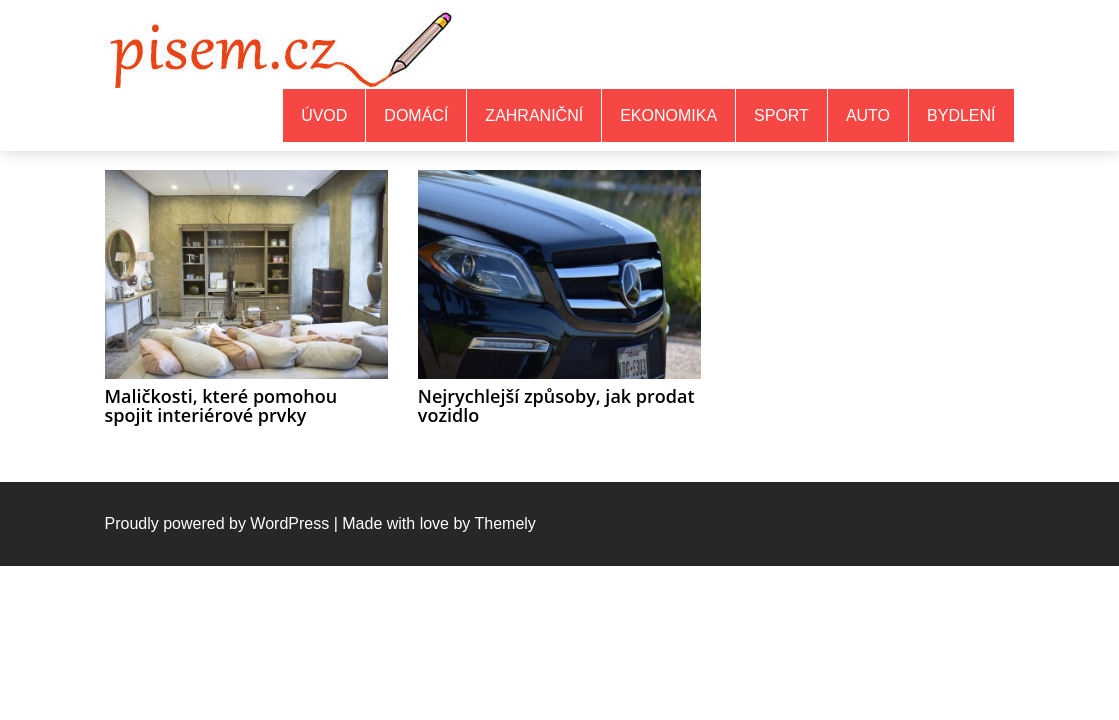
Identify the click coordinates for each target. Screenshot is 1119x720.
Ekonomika (668, 115)
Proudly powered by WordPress (217, 523)
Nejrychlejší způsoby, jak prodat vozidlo (556, 406)
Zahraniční (534, 115)
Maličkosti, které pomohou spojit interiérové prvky (221, 406)
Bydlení (961, 115)
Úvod (324, 115)
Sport (781, 115)
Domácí (416, 115)
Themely (504, 523)
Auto (868, 115)
